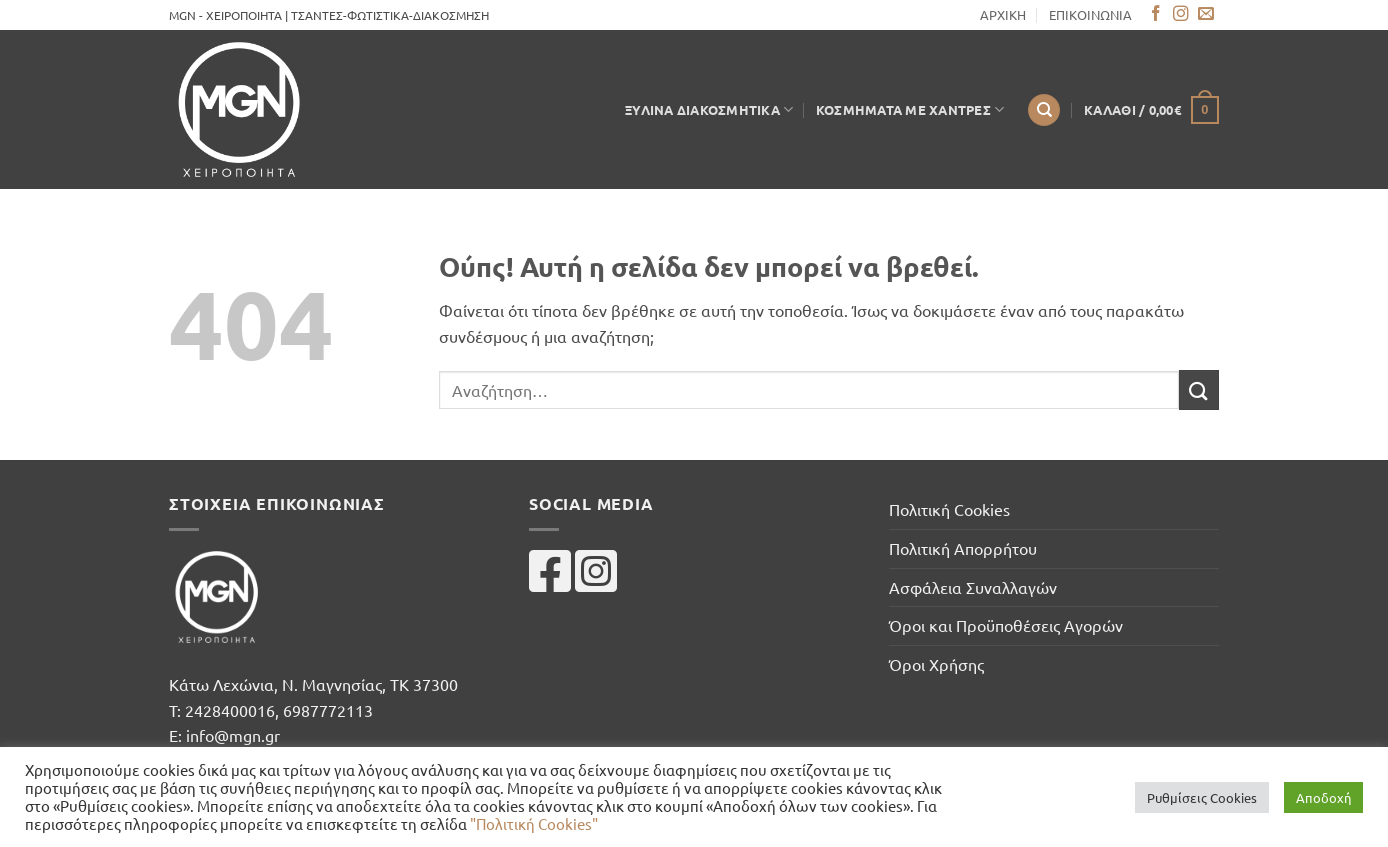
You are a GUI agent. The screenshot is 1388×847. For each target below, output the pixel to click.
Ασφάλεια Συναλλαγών (973, 587)
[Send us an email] (1206, 14)
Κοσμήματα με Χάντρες (910, 109)
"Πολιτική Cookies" (534, 823)
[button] (1151, 110)
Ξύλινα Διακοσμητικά (709, 109)
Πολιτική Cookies (949, 509)
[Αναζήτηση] (1044, 110)
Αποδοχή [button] (1323, 797)
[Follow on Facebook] (1156, 14)
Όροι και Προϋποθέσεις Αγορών (1006, 625)
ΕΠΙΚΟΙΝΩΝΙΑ (1090, 14)
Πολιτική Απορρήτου (963, 548)
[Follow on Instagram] (1181, 14)
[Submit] (1199, 389)
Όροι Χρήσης (936, 664)
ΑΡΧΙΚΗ (1003, 14)
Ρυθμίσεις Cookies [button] (1202, 797)
